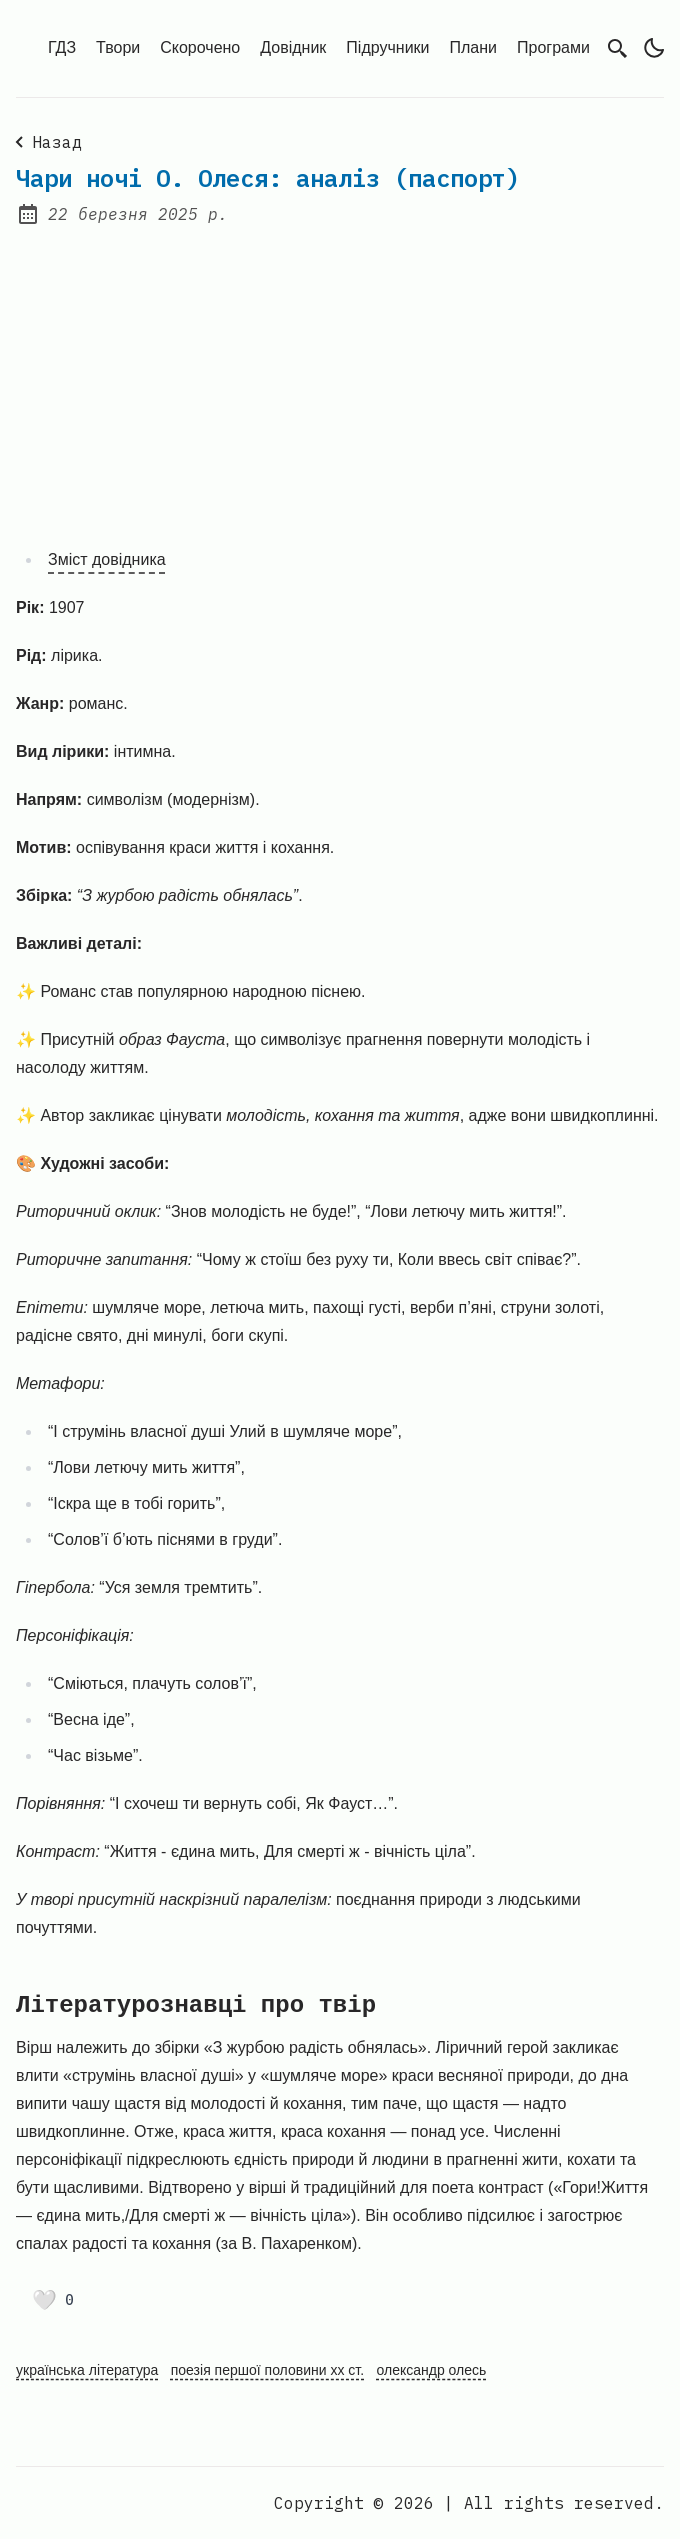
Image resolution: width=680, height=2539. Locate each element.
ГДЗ (62, 47)
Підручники (387, 47)
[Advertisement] (340, 374)
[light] (654, 48)
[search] (618, 48)
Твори (118, 47)
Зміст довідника (107, 559)
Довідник (293, 47)
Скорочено (200, 47)
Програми (553, 47)
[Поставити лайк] (52, 2300)
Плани (474, 47)
